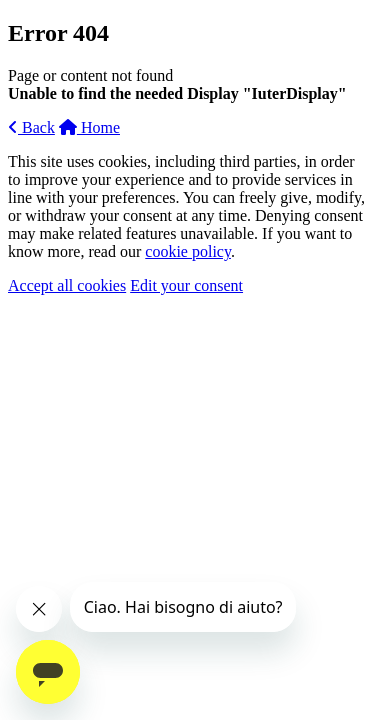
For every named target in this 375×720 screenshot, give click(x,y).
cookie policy (188, 251)
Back (31, 127)
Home (89, 127)
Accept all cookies (67, 285)
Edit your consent (186, 285)
